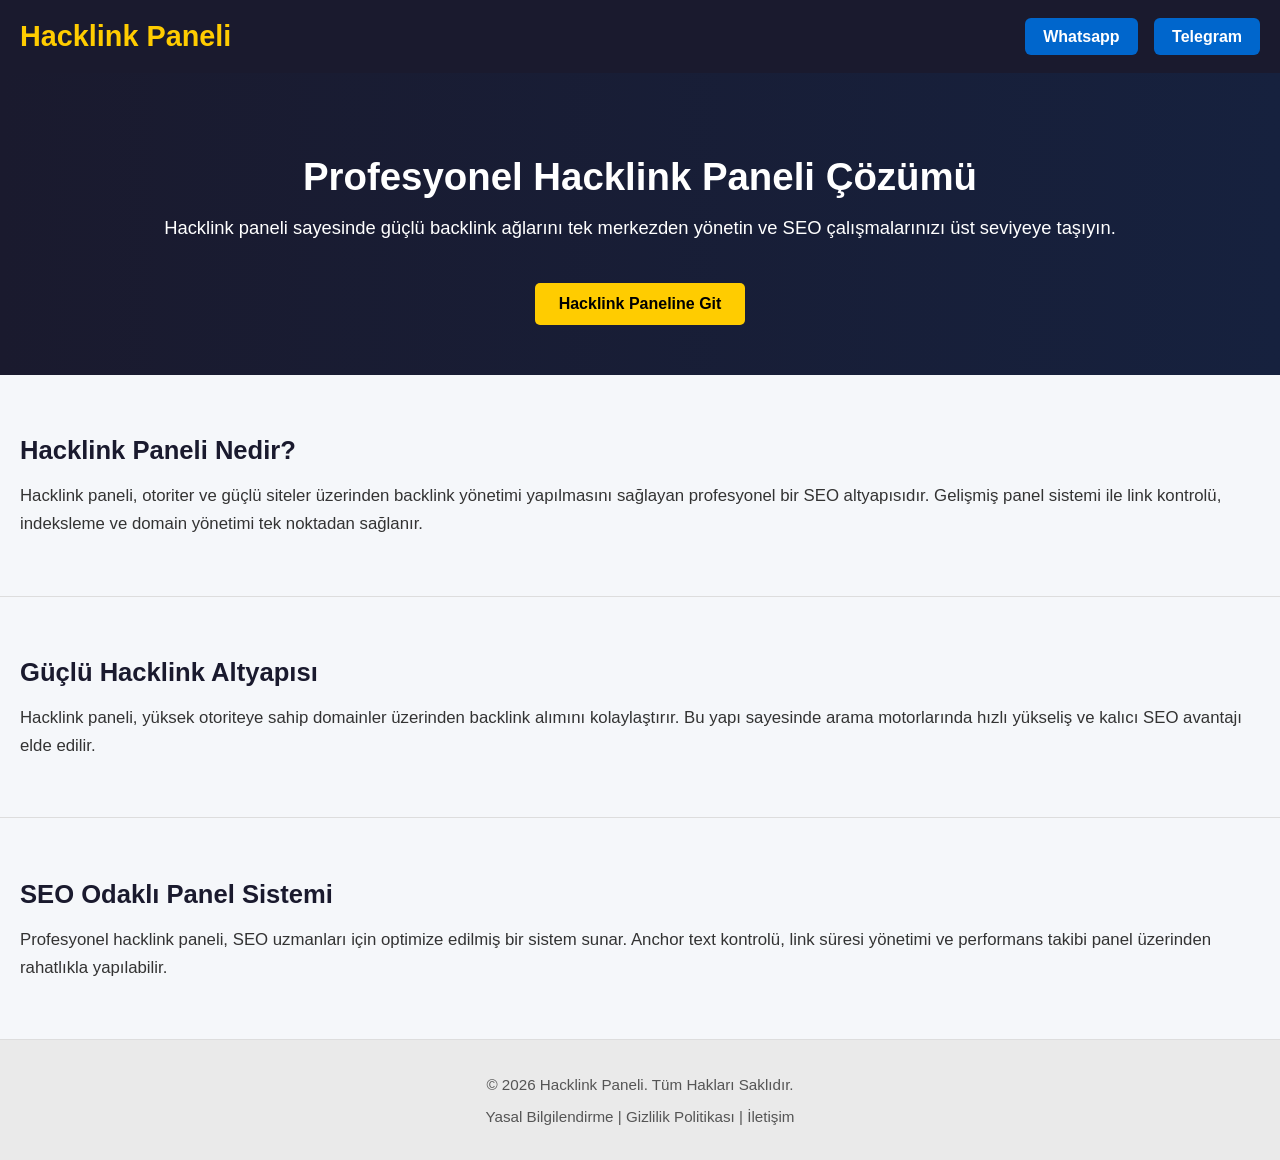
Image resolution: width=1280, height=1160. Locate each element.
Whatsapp (1081, 36)
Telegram (1207, 36)
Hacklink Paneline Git (640, 303)
